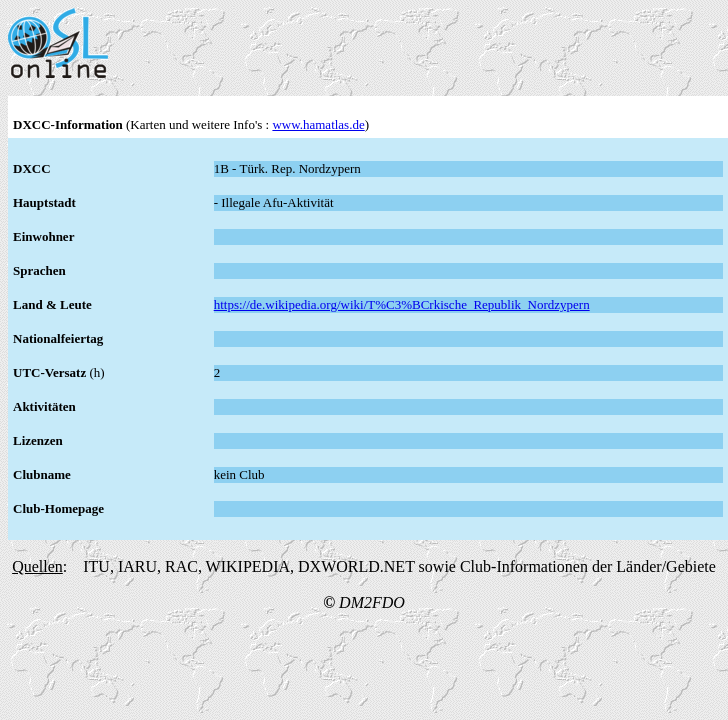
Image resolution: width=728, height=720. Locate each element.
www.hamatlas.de (318, 124)
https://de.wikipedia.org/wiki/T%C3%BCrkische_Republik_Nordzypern (402, 304)
